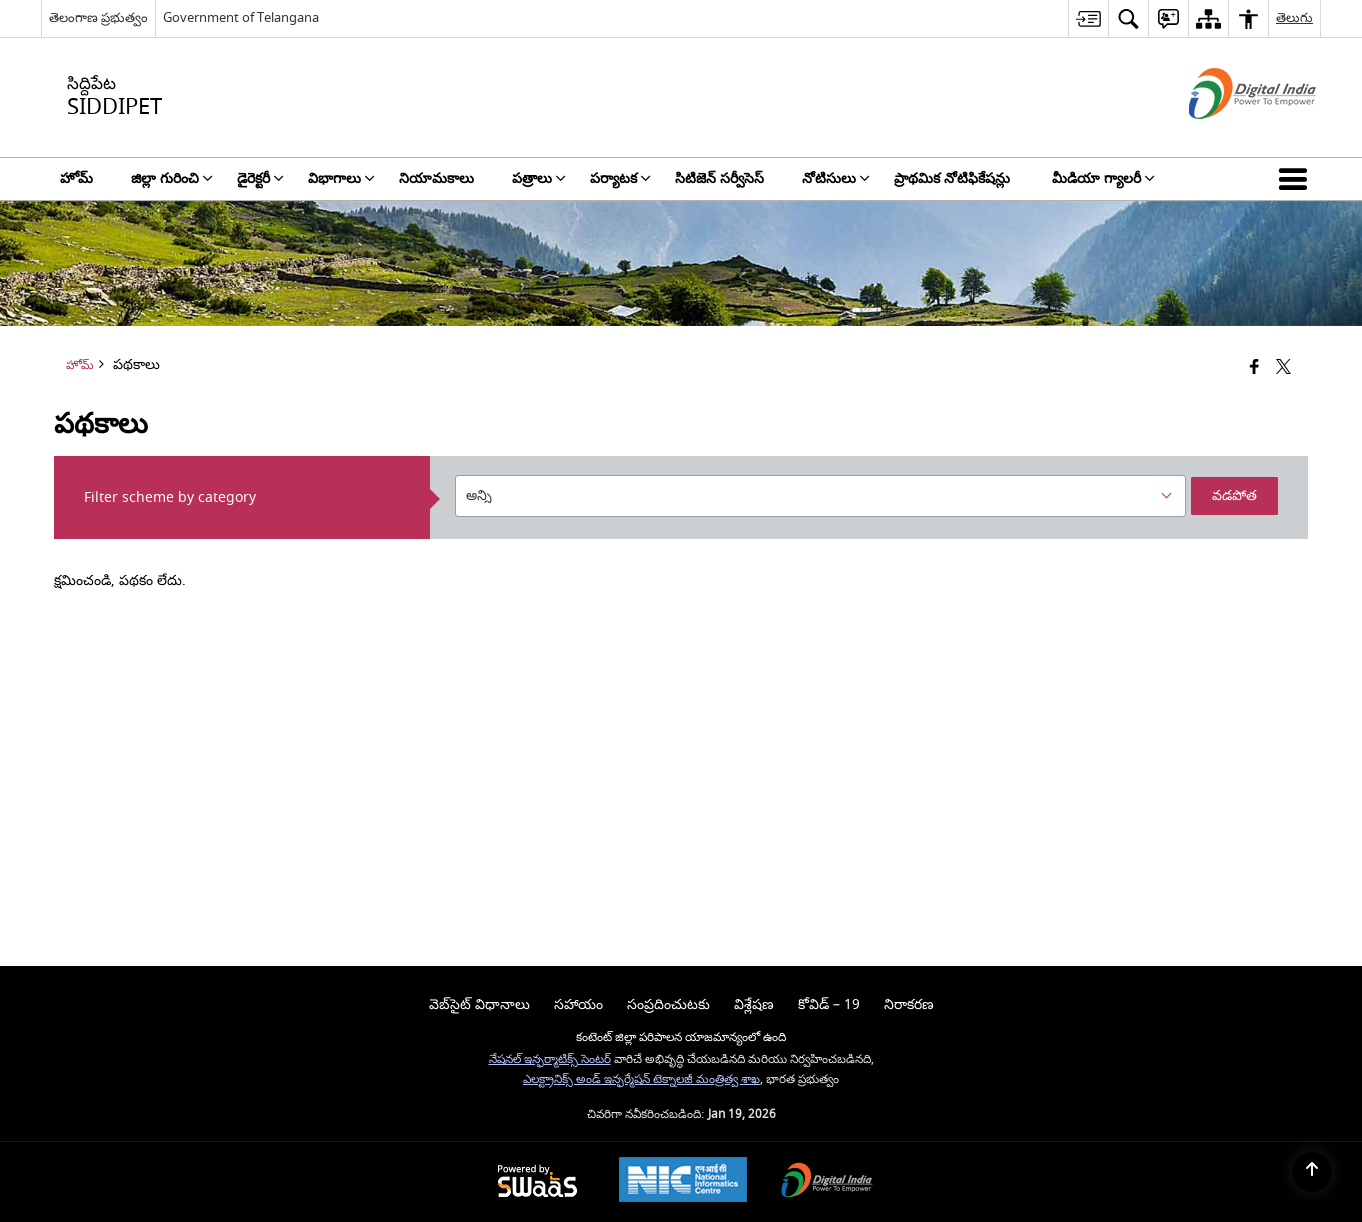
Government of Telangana (241, 17)
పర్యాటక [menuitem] (620, 178)
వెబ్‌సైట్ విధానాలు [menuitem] (479, 1004)
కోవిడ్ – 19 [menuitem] (829, 1004)
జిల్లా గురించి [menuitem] (172, 178)
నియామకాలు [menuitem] (436, 178)
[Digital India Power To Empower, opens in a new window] (827, 1182)
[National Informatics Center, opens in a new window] (683, 1182)
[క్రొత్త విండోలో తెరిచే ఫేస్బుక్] (1254, 368)
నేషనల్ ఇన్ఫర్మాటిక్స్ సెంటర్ (550, 1059)
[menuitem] (1088, 18)
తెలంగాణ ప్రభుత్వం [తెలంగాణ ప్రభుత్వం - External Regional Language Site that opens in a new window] (98, 17)
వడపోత (1234, 495)
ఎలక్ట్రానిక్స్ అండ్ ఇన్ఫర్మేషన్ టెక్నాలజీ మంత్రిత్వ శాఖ (641, 1079)
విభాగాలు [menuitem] (341, 178)
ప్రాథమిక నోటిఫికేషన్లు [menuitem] (954, 178)
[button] (1297, 179)
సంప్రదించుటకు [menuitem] (668, 1004)
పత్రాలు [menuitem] (539, 178)
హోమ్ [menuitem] (76, 178)
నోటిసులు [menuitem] (836, 178)
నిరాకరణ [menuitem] (909, 1004)
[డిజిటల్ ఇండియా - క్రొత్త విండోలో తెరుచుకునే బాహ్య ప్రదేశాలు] (1227, 136)
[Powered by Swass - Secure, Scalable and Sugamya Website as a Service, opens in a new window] (537, 1182)
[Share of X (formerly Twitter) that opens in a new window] (1283, 368)
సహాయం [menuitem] (578, 1004)
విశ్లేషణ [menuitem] (754, 1004)
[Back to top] (1312, 1172)
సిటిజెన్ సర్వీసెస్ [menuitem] (719, 178)
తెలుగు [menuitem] (1294, 17)
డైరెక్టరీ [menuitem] (260, 178)
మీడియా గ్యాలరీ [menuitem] (1103, 178)
